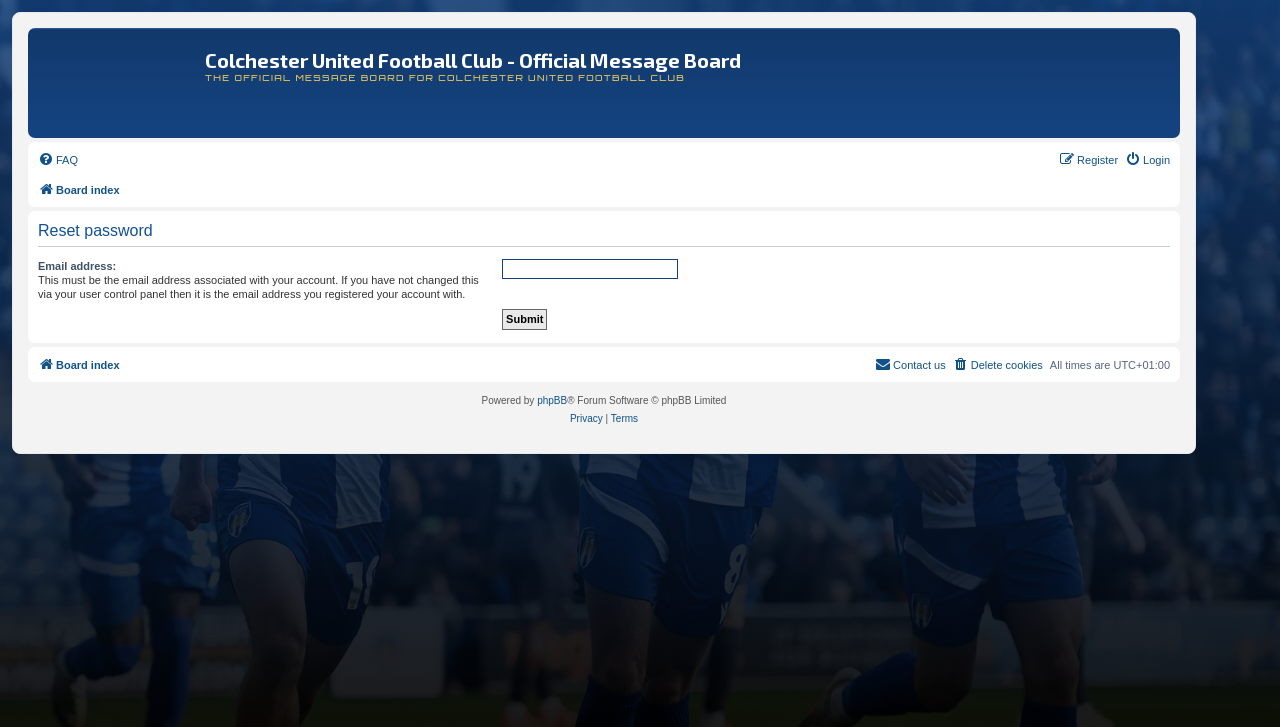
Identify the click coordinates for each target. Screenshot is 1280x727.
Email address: (77, 266)
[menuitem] (58, 160)
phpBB (552, 400)
